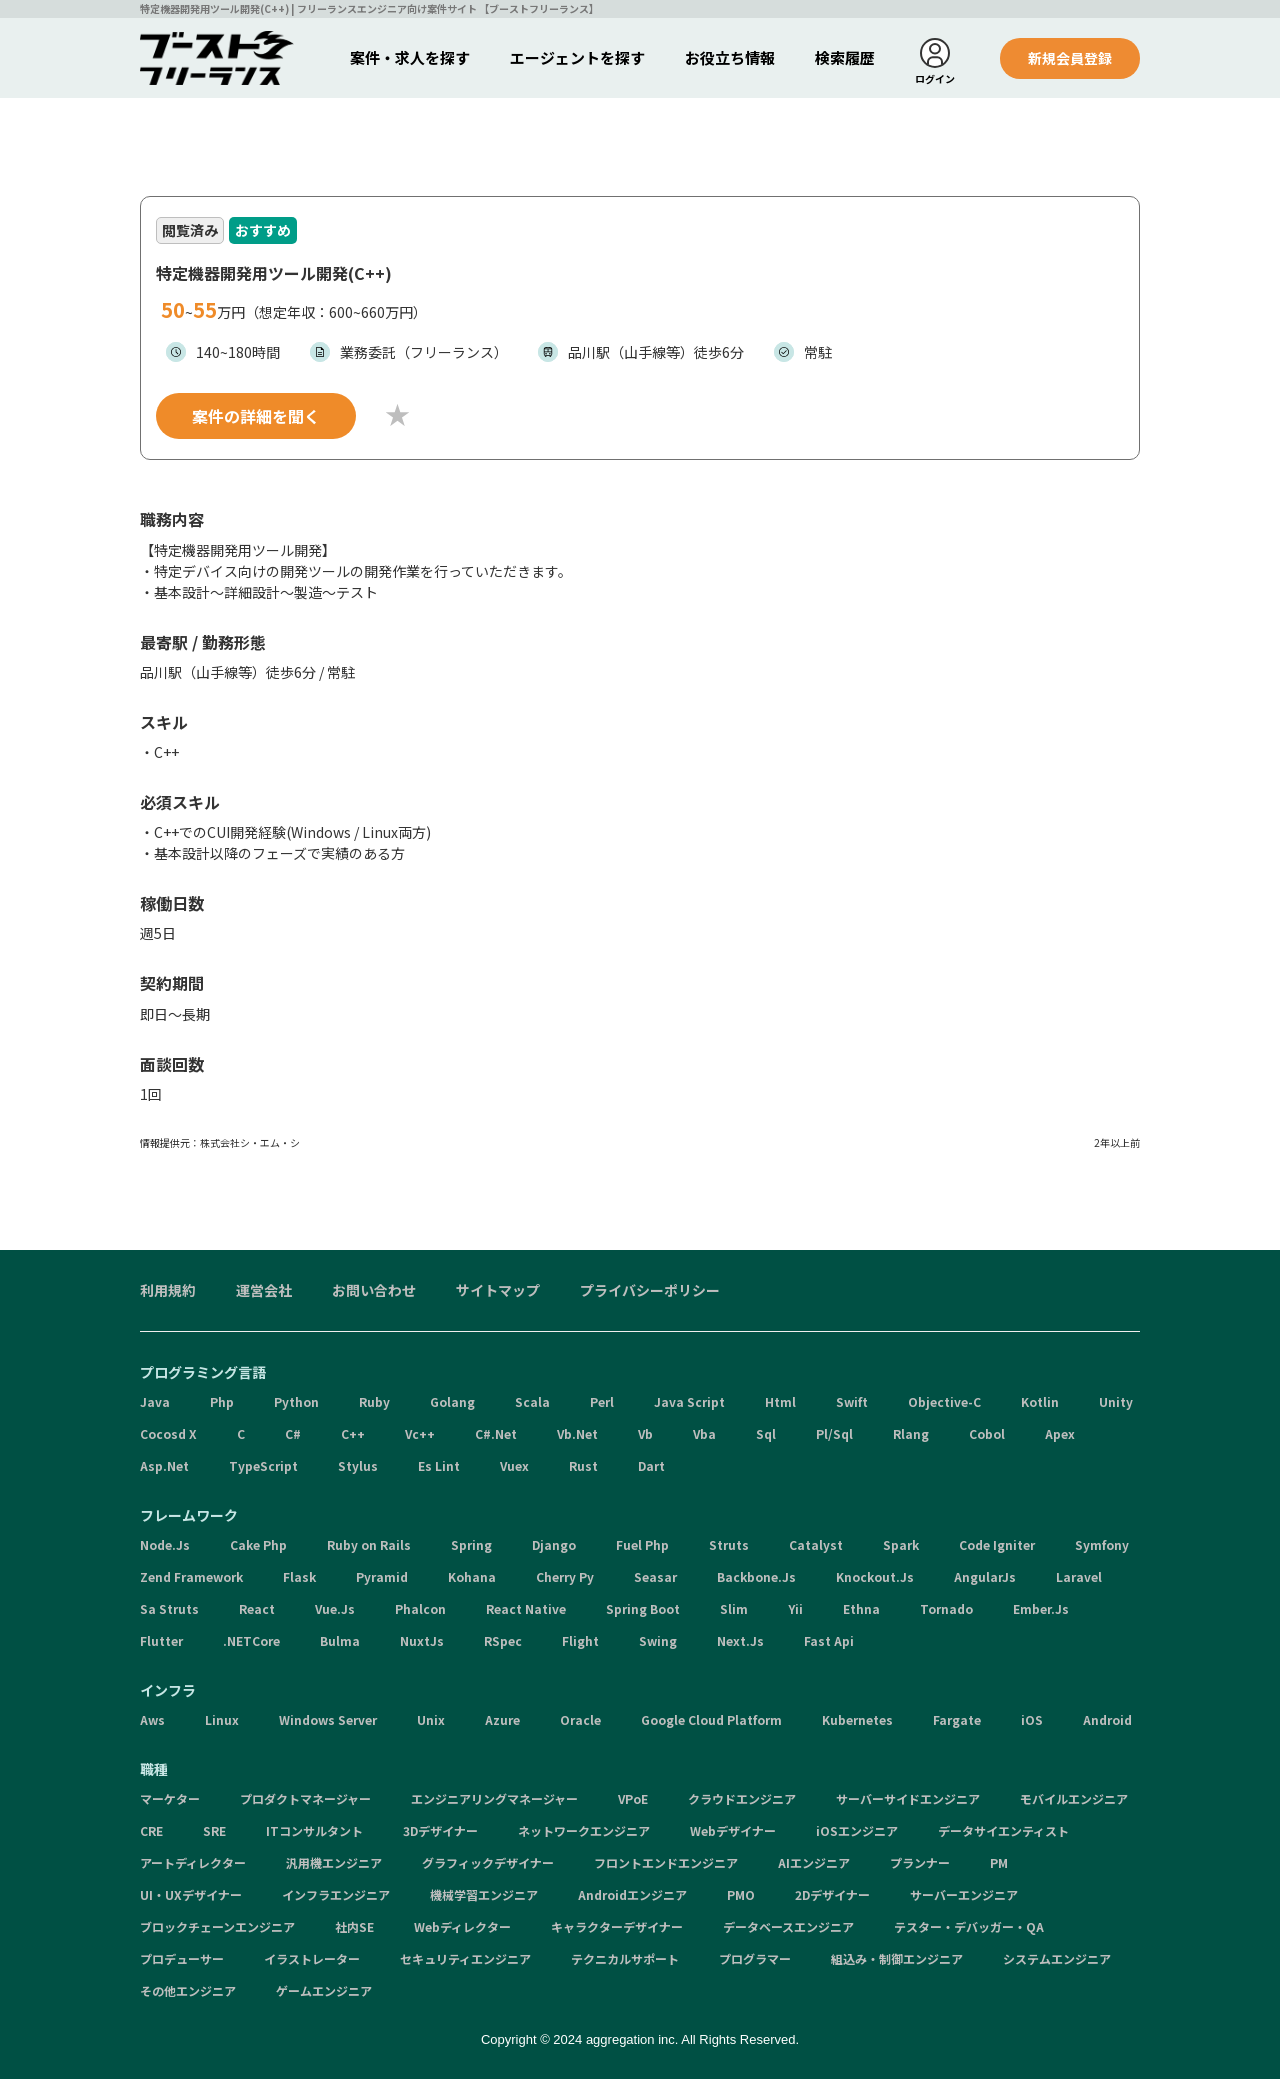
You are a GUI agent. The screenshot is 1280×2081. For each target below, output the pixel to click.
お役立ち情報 (730, 57)
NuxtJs (422, 1642)
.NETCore (251, 1642)
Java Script (689, 1403)
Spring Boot (643, 1610)
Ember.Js (1041, 1610)
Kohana (472, 1578)
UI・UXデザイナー (191, 1896)
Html (780, 1403)
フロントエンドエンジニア (666, 1864)
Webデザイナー (733, 1832)
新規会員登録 (1070, 58)
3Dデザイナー (440, 1832)
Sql (766, 1435)
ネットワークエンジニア (584, 1832)
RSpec (503, 1642)
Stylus (358, 1467)
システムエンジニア (1057, 1960)
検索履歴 (845, 57)
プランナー (920, 1864)
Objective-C (944, 1403)
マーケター (170, 1800)
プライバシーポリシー (650, 1292)
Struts (729, 1546)
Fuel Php (642, 1546)
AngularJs (985, 1578)
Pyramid (382, 1578)
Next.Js (740, 1642)
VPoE (633, 1800)
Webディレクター (462, 1928)
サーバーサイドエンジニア (908, 1800)
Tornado (946, 1610)
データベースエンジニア (788, 1928)
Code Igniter (997, 1546)
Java (155, 1403)
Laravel (1079, 1578)
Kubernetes (857, 1721)
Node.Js (165, 1546)
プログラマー (755, 1960)
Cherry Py (565, 1578)
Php (222, 1403)
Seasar (655, 1578)
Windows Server (328, 1721)
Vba (704, 1435)
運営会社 (264, 1292)
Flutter (161, 1642)
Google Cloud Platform (711, 1721)
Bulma (340, 1642)
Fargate (957, 1721)
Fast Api (829, 1642)
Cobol (987, 1435)
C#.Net (496, 1435)
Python (296, 1403)
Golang (452, 1403)
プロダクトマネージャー (305, 1800)
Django (554, 1546)
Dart (651, 1467)
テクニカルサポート (625, 1960)
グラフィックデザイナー (488, 1864)
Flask (299, 1578)
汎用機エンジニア (334, 1864)
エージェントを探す (577, 57)
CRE (151, 1832)
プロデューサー (182, 1960)
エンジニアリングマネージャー (494, 1800)
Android (1107, 1721)
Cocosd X (168, 1435)
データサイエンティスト (1003, 1832)
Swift (852, 1403)
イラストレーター (312, 1960)
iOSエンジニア (857, 1832)
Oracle (580, 1721)
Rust (583, 1467)
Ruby (374, 1403)
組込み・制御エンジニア (897, 1960)
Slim (734, 1610)
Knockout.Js (875, 1578)
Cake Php (258, 1546)
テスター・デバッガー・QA (969, 1928)
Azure (502, 1721)
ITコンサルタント (314, 1832)
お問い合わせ (374, 1292)
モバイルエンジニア (1074, 1800)
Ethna (861, 1610)
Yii (795, 1610)
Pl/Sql (834, 1435)
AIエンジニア (814, 1864)
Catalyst (816, 1546)
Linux (222, 1721)
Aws (152, 1721)
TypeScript (263, 1467)
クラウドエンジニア (742, 1800)
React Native (526, 1610)
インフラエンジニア (336, 1896)
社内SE (354, 1928)
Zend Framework (191, 1578)
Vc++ (420, 1435)
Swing (658, 1642)
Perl (602, 1403)
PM (999, 1864)
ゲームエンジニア (324, 1992)
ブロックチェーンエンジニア (217, 1928)
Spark (901, 1546)
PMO (741, 1896)
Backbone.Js (756, 1578)
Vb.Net (577, 1435)
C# (293, 1435)
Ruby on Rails (369, 1546)
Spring (471, 1546)
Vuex (514, 1467)
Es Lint (439, 1467)
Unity (1116, 1403)
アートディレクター (193, 1864)
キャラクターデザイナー (617, 1928)
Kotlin (1040, 1403)
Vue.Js (335, 1610)
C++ (353, 1435)
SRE (214, 1832)
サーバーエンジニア (964, 1896)
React (257, 1610)
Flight (580, 1642)
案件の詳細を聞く (256, 418)
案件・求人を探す (410, 57)
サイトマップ (498, 1292)
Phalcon (420, 1610)
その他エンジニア (188, 1992)
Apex (1060, 1435)
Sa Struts (169, 1610)
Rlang (911, 1435)
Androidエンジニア (632, 1896)
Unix (431, 1721)
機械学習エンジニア (484, 1896)
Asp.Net (164, 1467)
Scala (532, 1403)
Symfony (1102, 1546)
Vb (645, 1435)
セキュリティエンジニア (465, 1960)
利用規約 (168, 1292)
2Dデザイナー (832, 1896)
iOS (1032, 1721)
